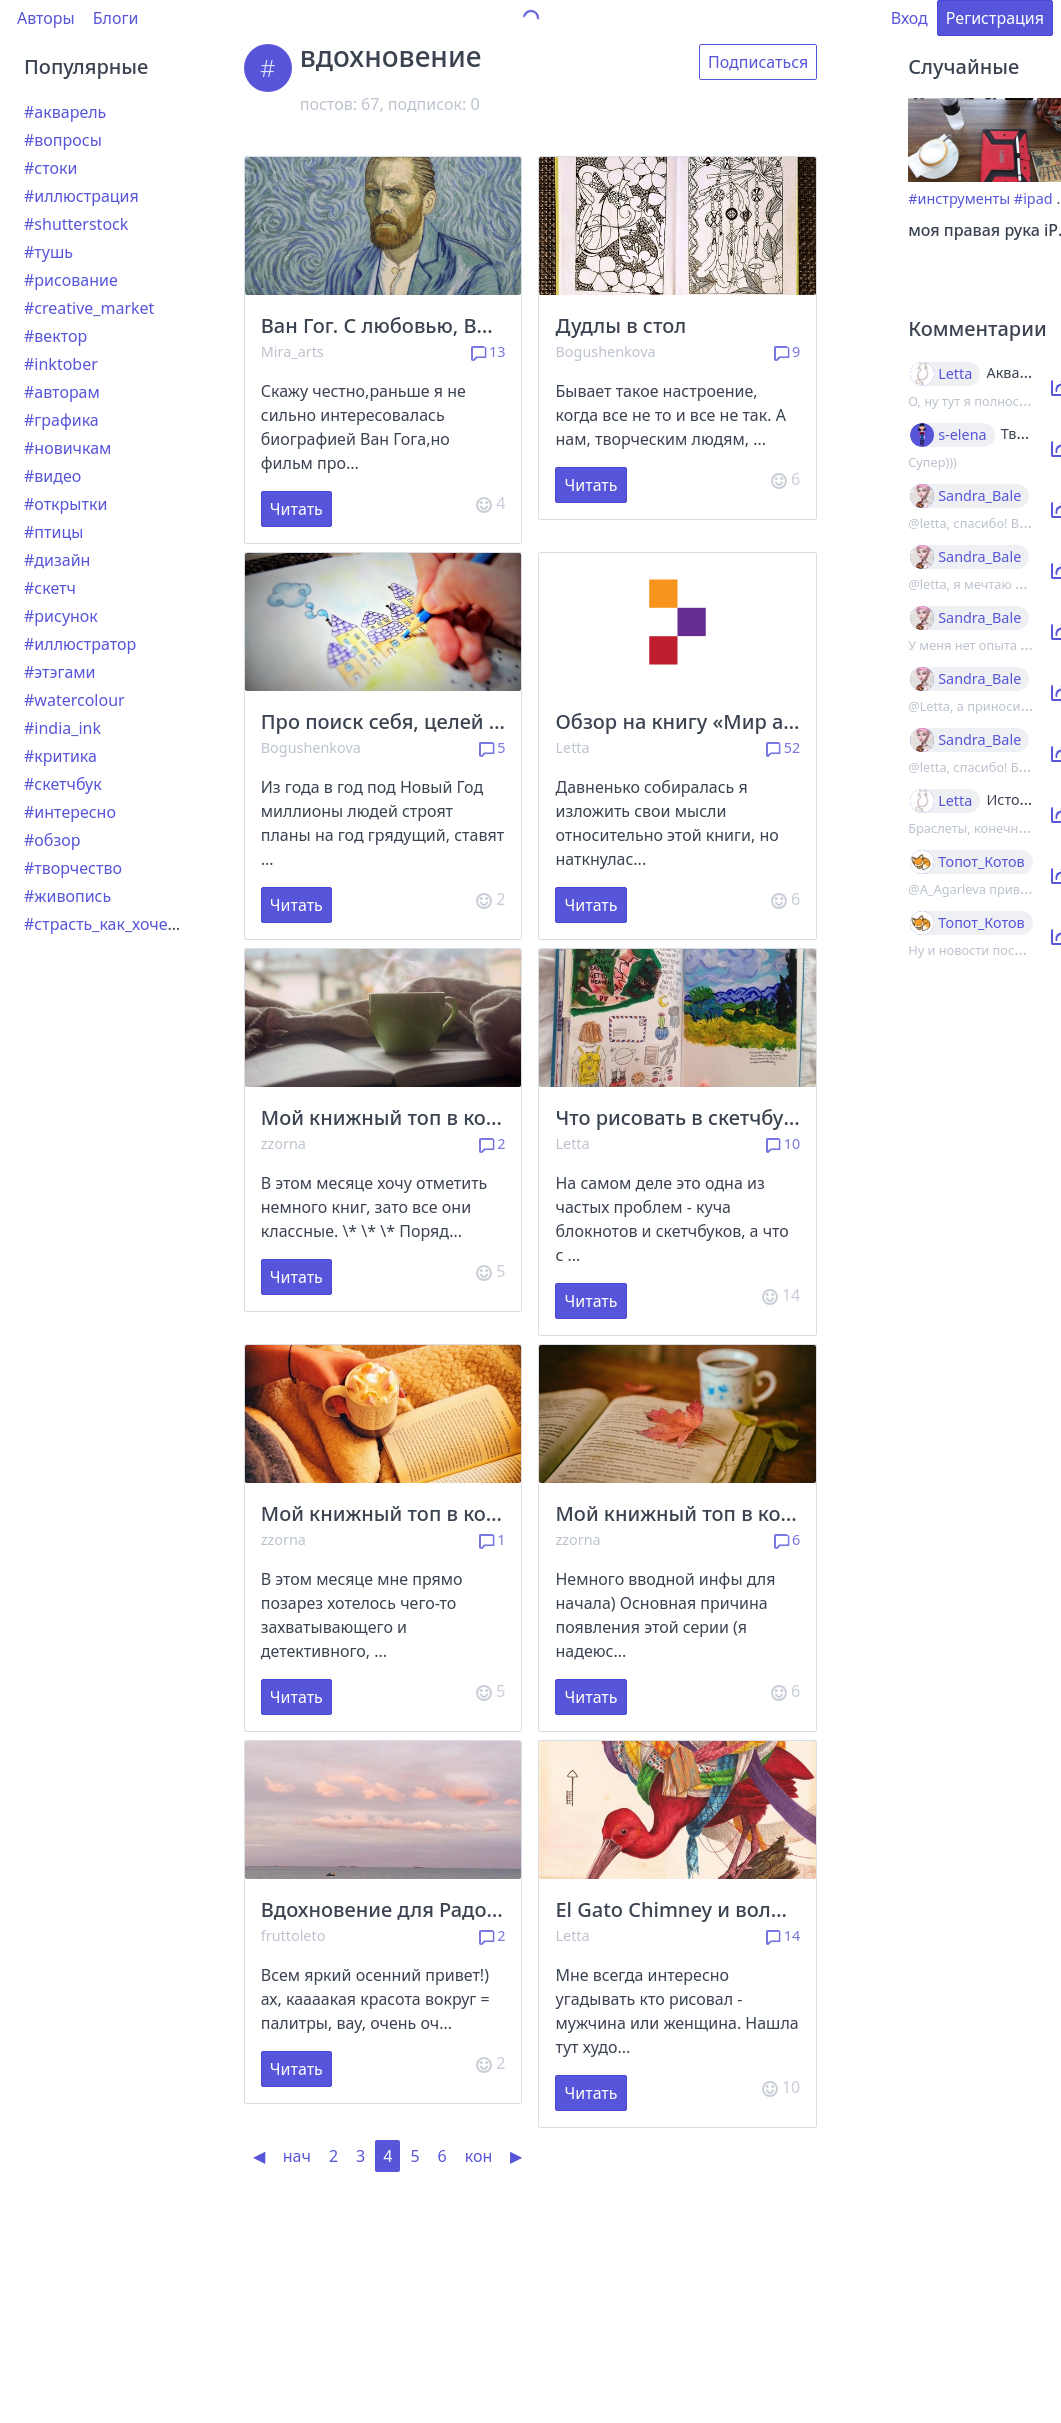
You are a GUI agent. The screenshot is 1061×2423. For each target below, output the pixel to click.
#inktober (61, 364)
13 (488, 351)
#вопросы (63, 140)
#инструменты (959, 198)
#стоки (50, 168)
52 (783, 747)
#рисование (71, 280)
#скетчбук (63, 784)
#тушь (48, 252)
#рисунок (61, 616)
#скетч (50, 588)
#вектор (55, 336)
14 (783, 1935)
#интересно (70, 812)
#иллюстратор (80, 644)
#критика (60, 756)
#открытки (65, 504)
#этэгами (60, 672)
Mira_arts (292, 351)
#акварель (65, 112)
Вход (909, 18)
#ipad (1033, 198)
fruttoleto (293, 1935)
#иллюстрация (81, 196)
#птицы (53, 532)
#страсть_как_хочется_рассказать (153, 924)
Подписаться (758, 62)
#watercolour (74, 700)
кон (479, 2156)
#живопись (67, 896)
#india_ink (62, 728)
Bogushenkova (605, 351)
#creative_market (89, 308)
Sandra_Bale (979, 496)
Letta (572, 747)
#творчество (73, 868)
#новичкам (67, 448)
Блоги (116, 18)
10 (783, 1143)
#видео (52, 476)
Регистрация (995, 18)
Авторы (46, 18)
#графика (61, 420)
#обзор (52, 840)
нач (297, 2156)
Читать (296, 509)
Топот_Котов (981, 862)
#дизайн (57, 560)
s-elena (962, 435)
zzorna (283, 1143)
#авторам (62, 392)
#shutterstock (76, 224)
